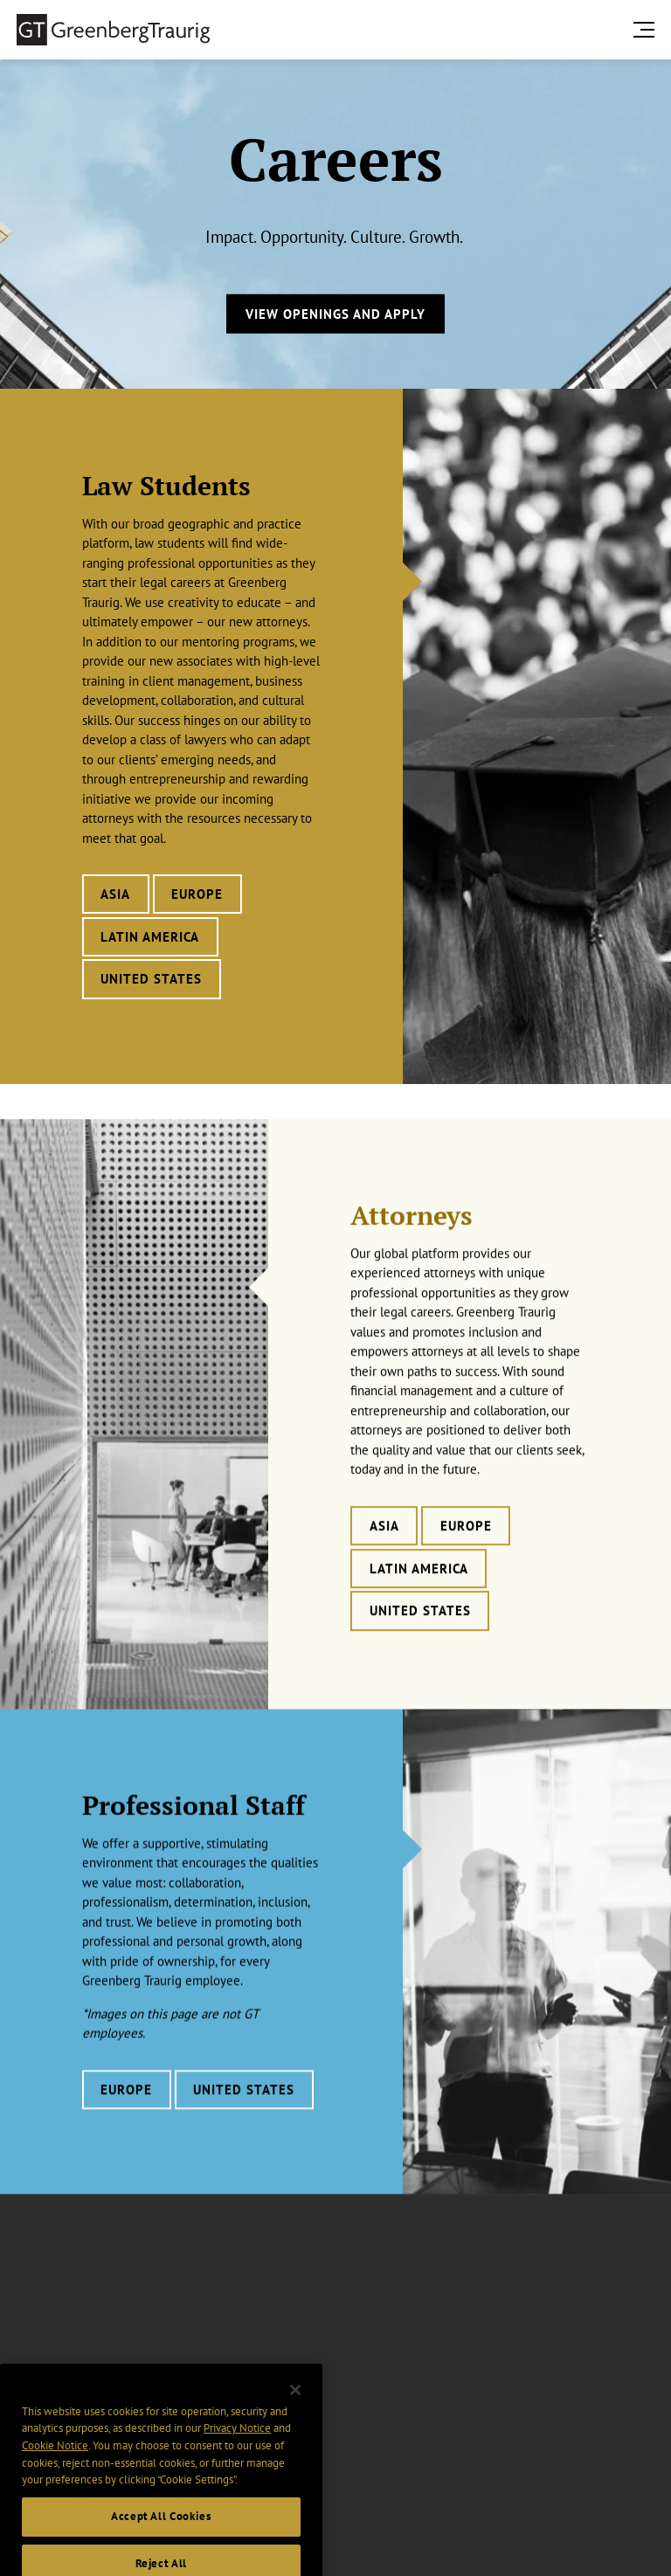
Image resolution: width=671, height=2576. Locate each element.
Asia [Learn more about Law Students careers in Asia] (115, 894)
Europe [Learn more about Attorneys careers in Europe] (466, 1557)
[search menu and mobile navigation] (647, 29)
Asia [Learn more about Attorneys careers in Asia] (384, 1557)
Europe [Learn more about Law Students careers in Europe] (197, 894)
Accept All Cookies (161, 2538)
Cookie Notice (55, 2467)
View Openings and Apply (335, 313)
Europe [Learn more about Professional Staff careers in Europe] (126, 2115)
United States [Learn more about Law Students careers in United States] (151, 978)
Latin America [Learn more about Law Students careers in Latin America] (149, 937)
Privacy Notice (237, 2449)
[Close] (295, 2411)
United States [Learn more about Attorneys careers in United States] (420, 1641)
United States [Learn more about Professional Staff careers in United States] (243, 2115)
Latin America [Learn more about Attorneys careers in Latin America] (419, 1599)
